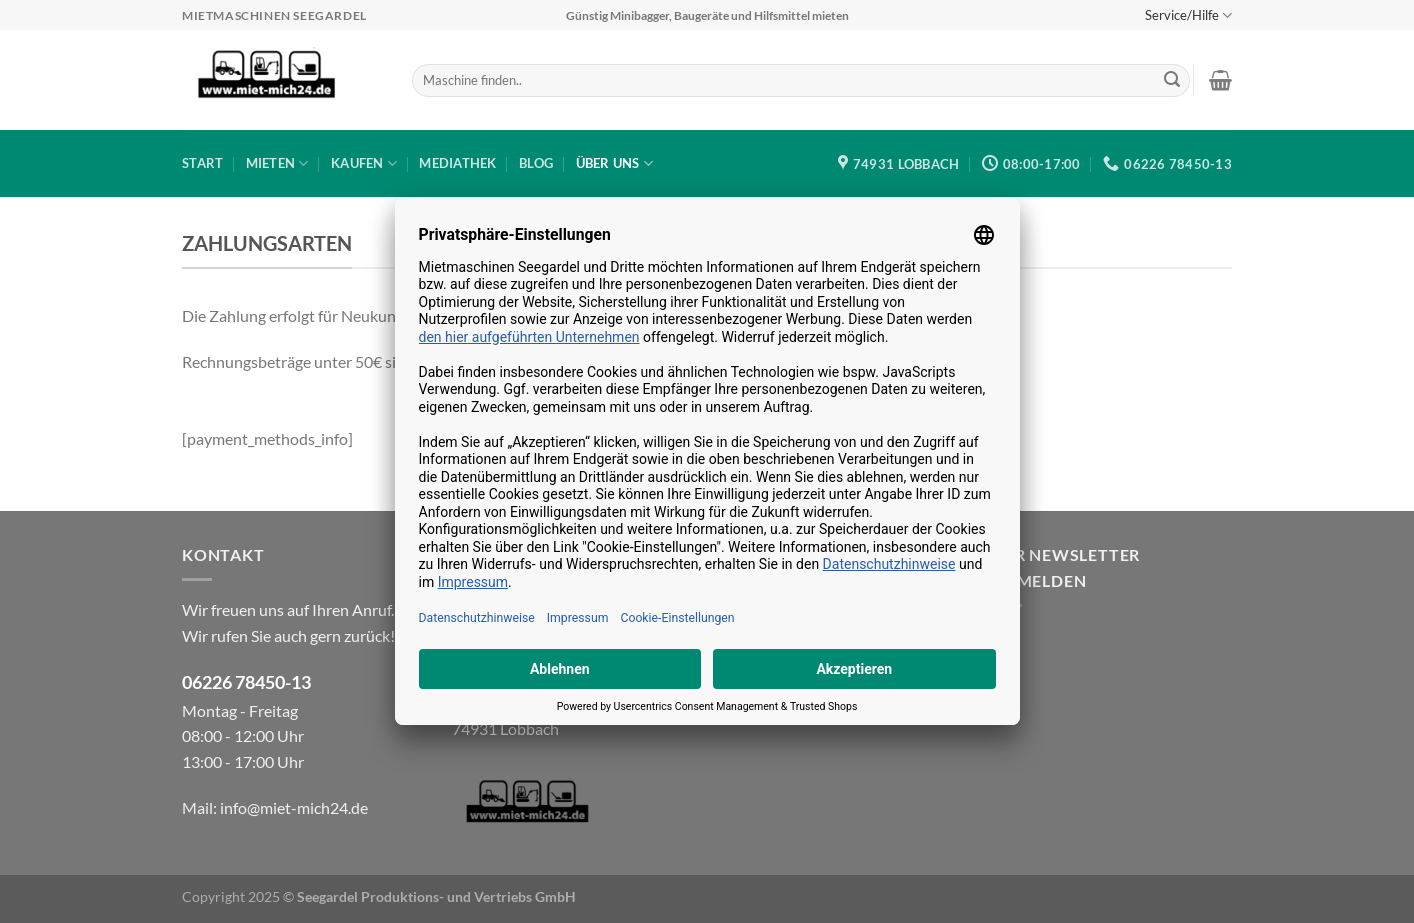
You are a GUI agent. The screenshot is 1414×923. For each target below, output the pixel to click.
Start (202, 163)
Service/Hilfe (1188, 15)
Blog (536, 163)
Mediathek (457, 163)
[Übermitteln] (1172, 81)
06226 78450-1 (241, 682)
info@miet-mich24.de (294, 807)
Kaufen (364, 163)
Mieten (277, 163)
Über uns (615, 163)
